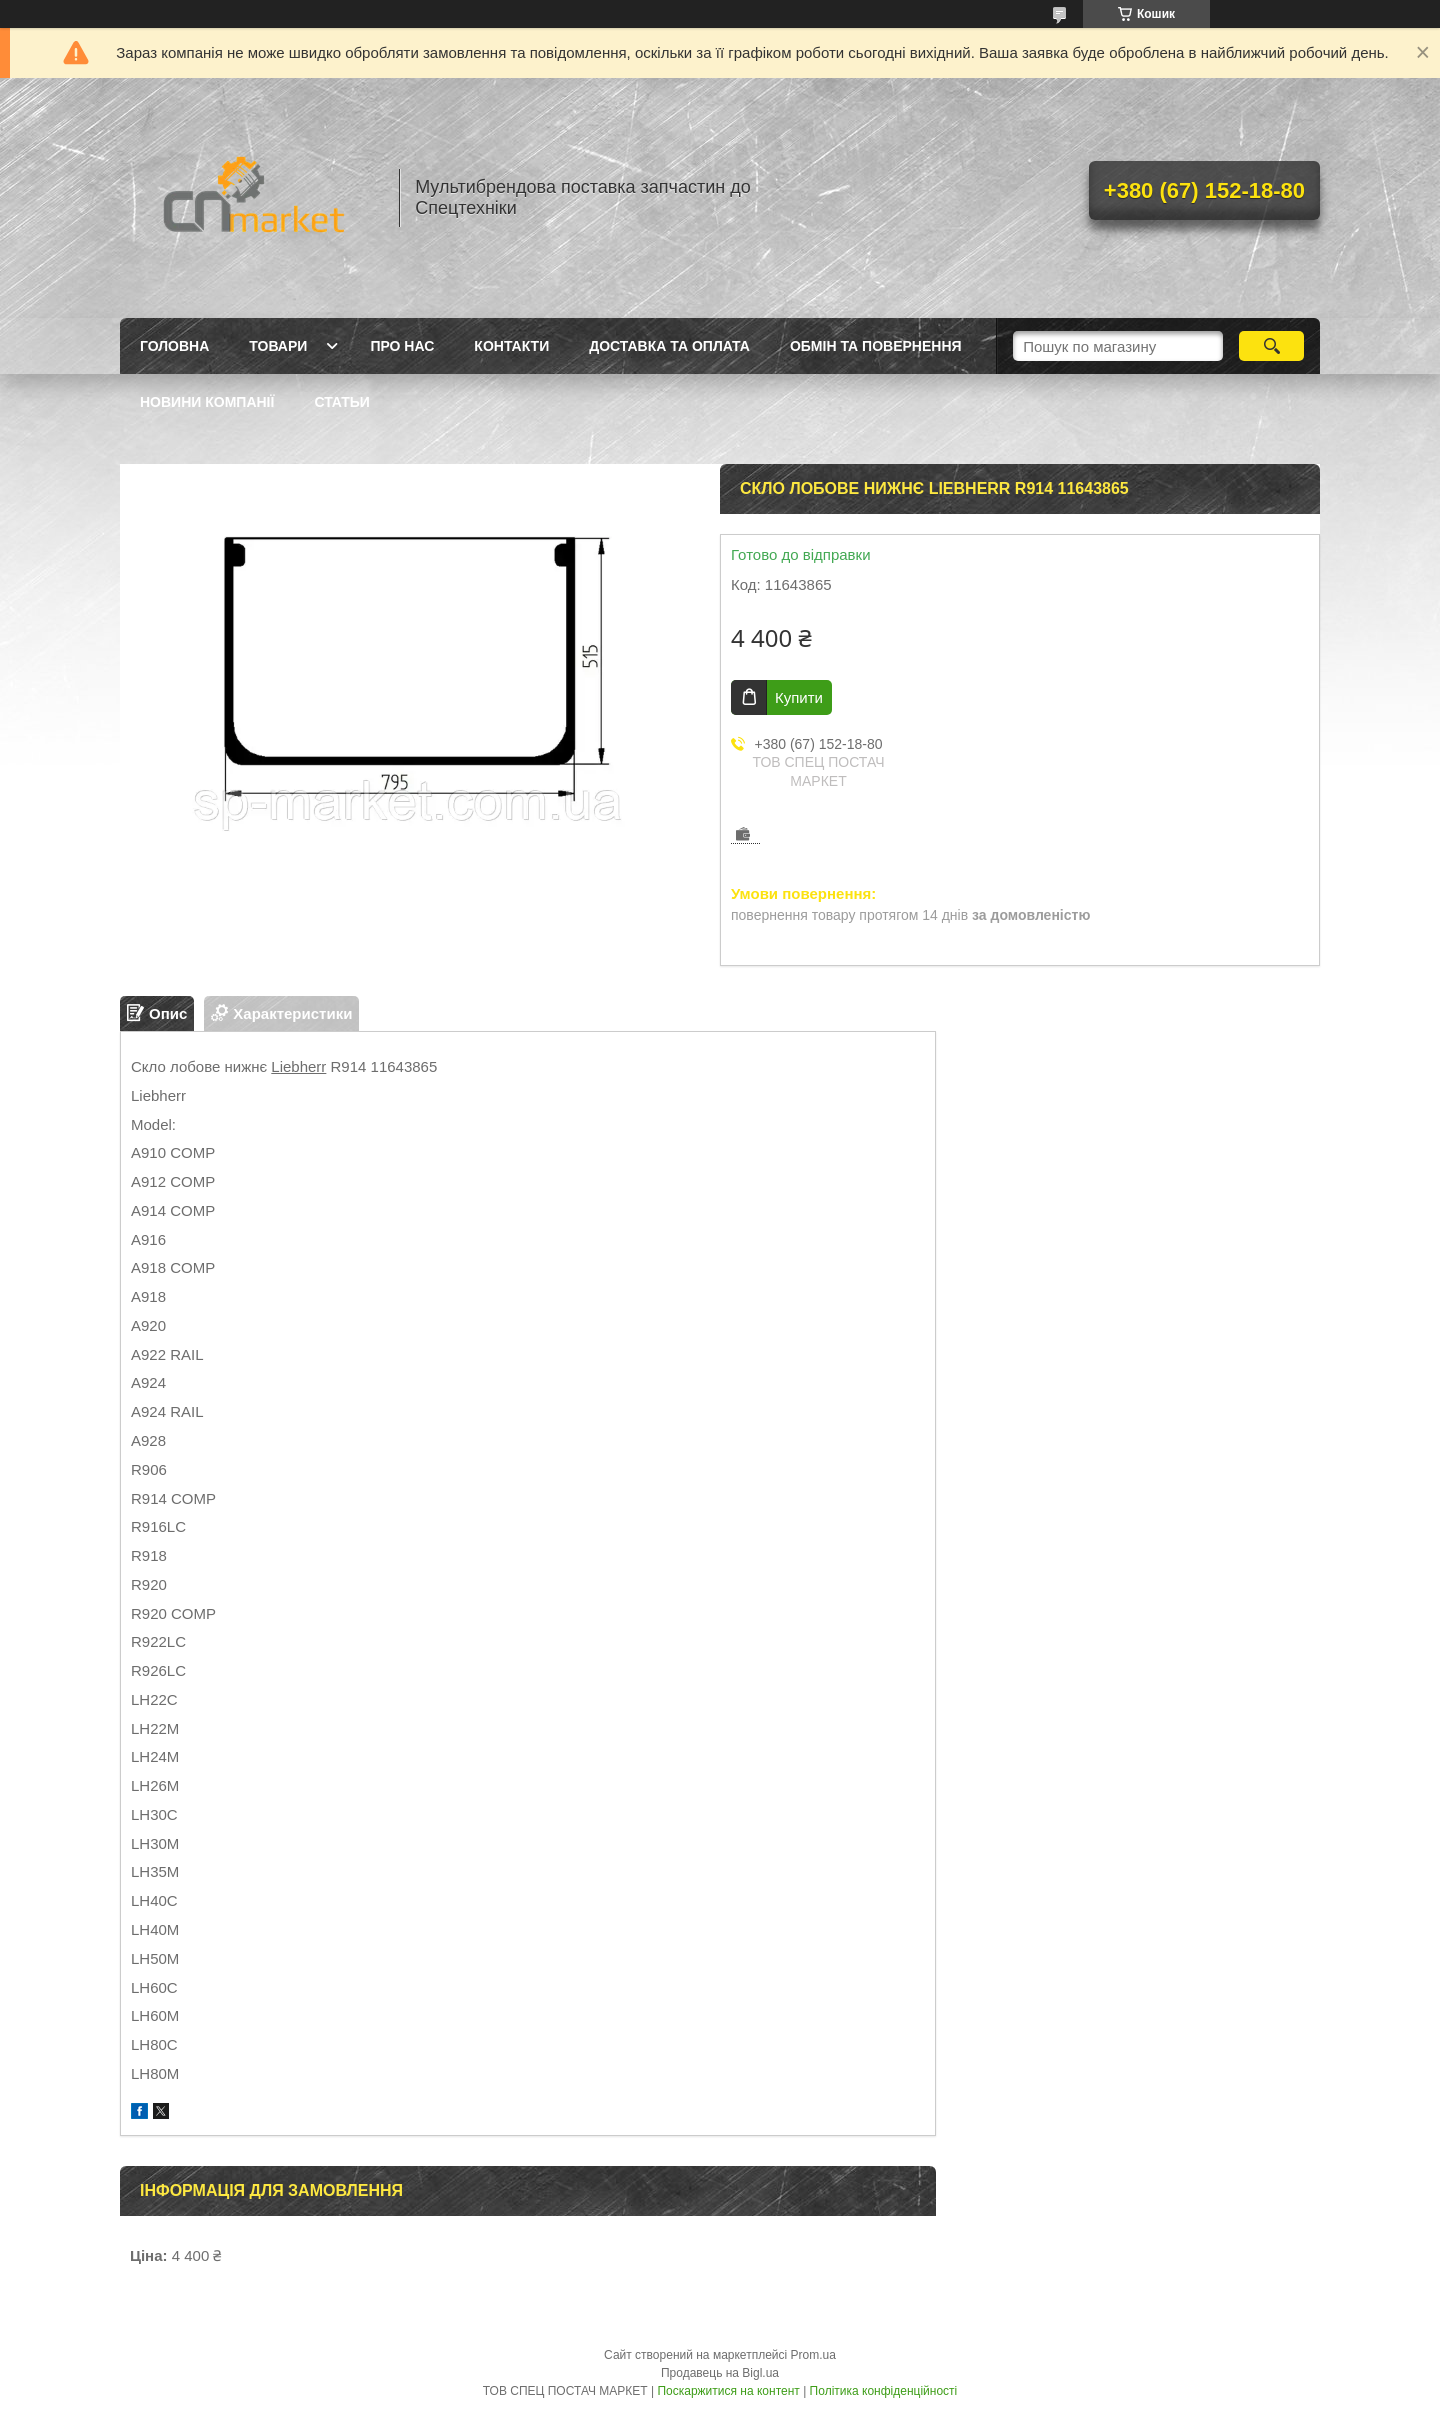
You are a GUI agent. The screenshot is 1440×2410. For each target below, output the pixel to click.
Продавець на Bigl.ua (720, 2373)
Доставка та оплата (669, 346)
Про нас (402, 346)
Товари (278, 346)
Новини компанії (207, 402)
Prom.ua (813, 2355)
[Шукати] (1271, 346)
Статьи (342, 402)
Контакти (511, 346)
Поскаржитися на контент (728, 2391)
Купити (799, 697)
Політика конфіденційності (884, 2391)
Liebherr (298, 1066)
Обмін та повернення (876, 346)
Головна (174, 346)
